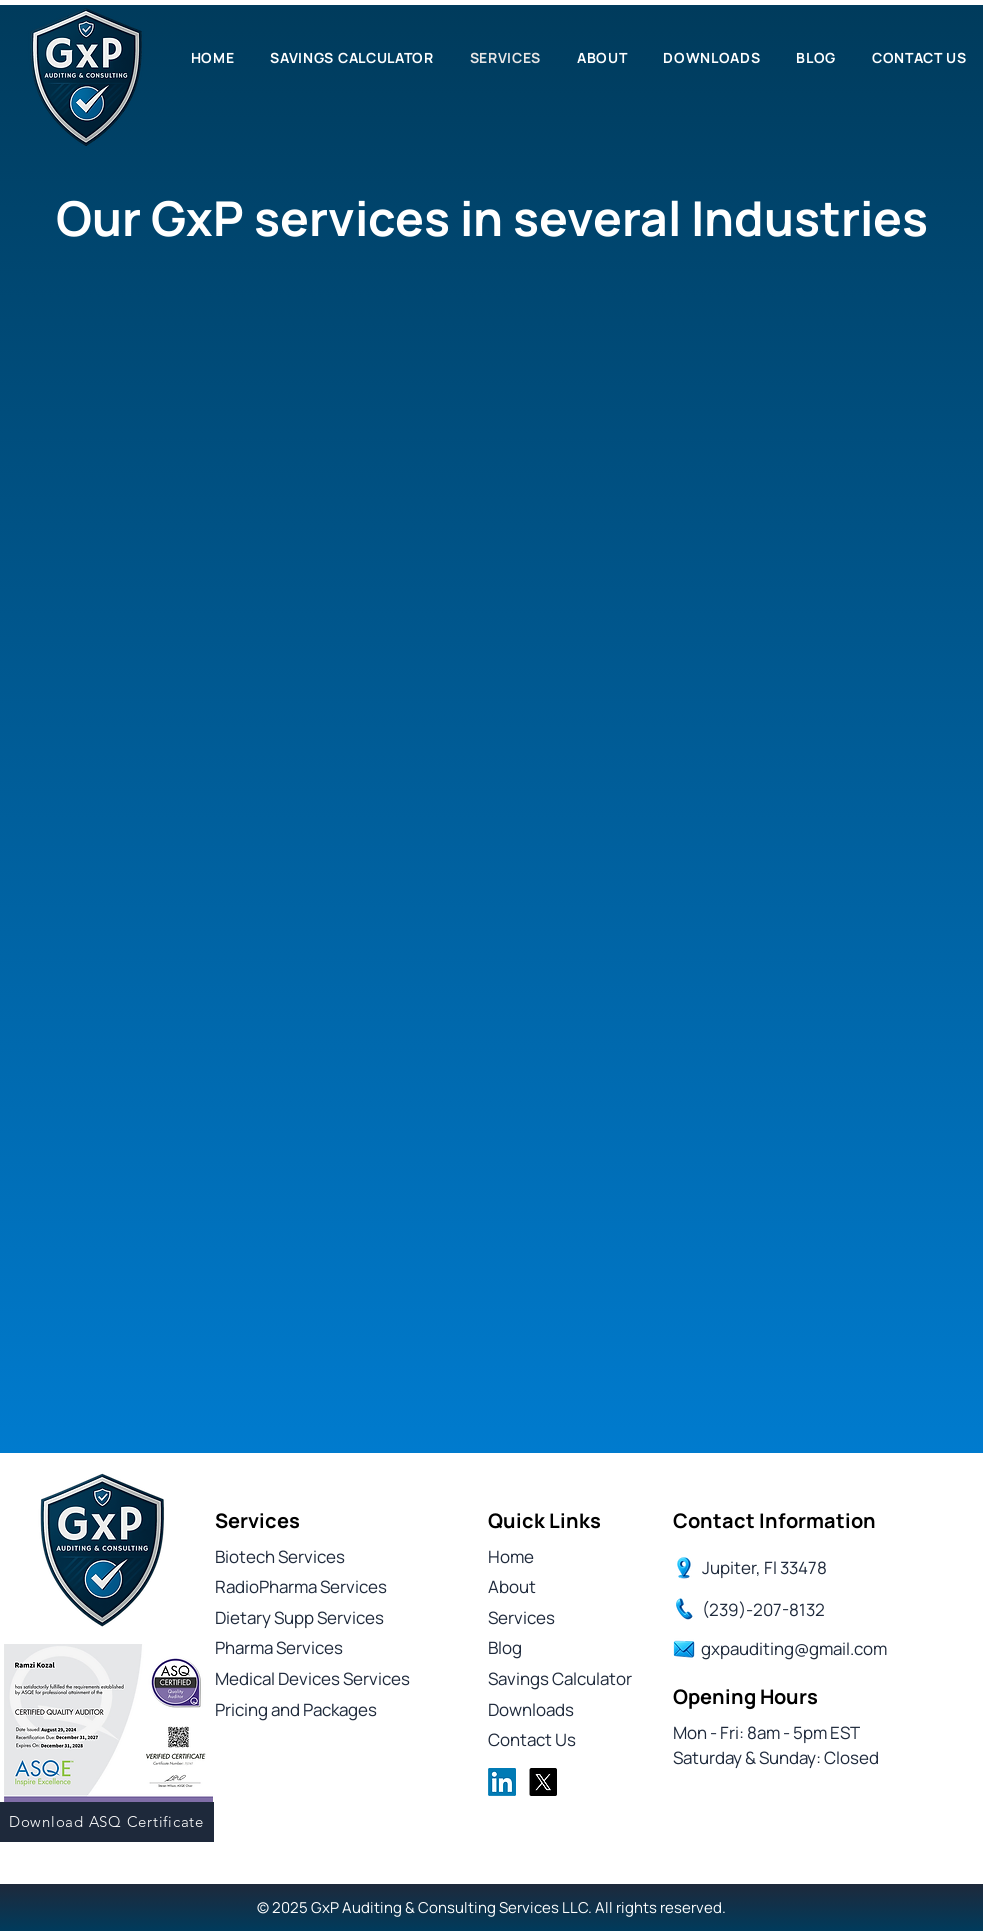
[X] (543, 1782)
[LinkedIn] (502, 1782)
